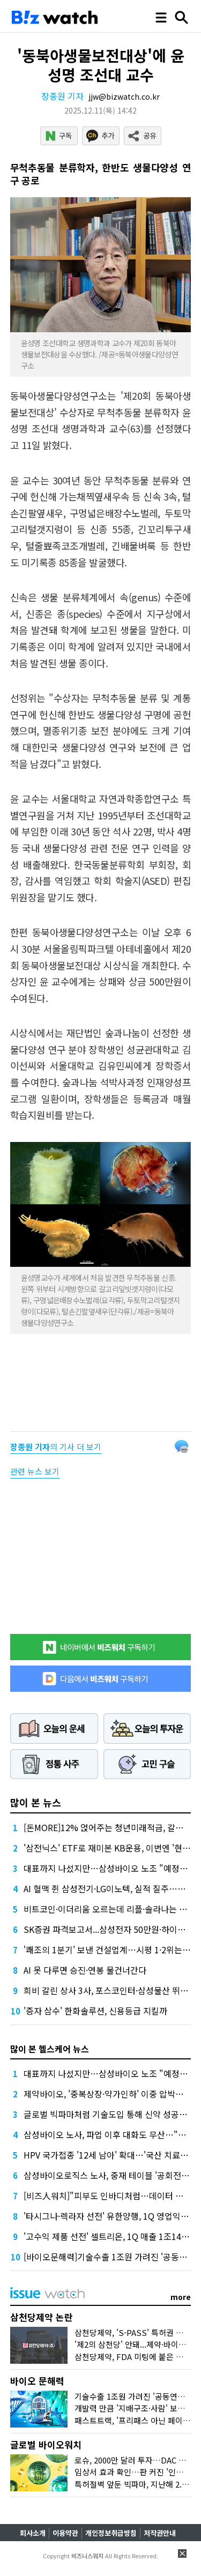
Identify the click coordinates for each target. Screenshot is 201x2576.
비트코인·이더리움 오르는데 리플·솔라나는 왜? (107, 1908)
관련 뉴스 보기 (34, 1471)
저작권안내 (160, 2533)
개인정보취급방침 (111, 2533)
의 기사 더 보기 (55, 1446)
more (180, 2296)
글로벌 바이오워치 (45, 2444)
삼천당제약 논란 (41, 2317)
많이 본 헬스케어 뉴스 (49, 2048)
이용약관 (65, 2533)
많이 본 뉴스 (35, 1802)
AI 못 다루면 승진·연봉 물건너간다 (85, 1969)
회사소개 (33, 2533)
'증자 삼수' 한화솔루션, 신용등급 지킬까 (95, 2010)
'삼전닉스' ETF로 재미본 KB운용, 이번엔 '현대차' (112, 1847)
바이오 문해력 (37, 2380)
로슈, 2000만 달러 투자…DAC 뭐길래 (138, 2460)
